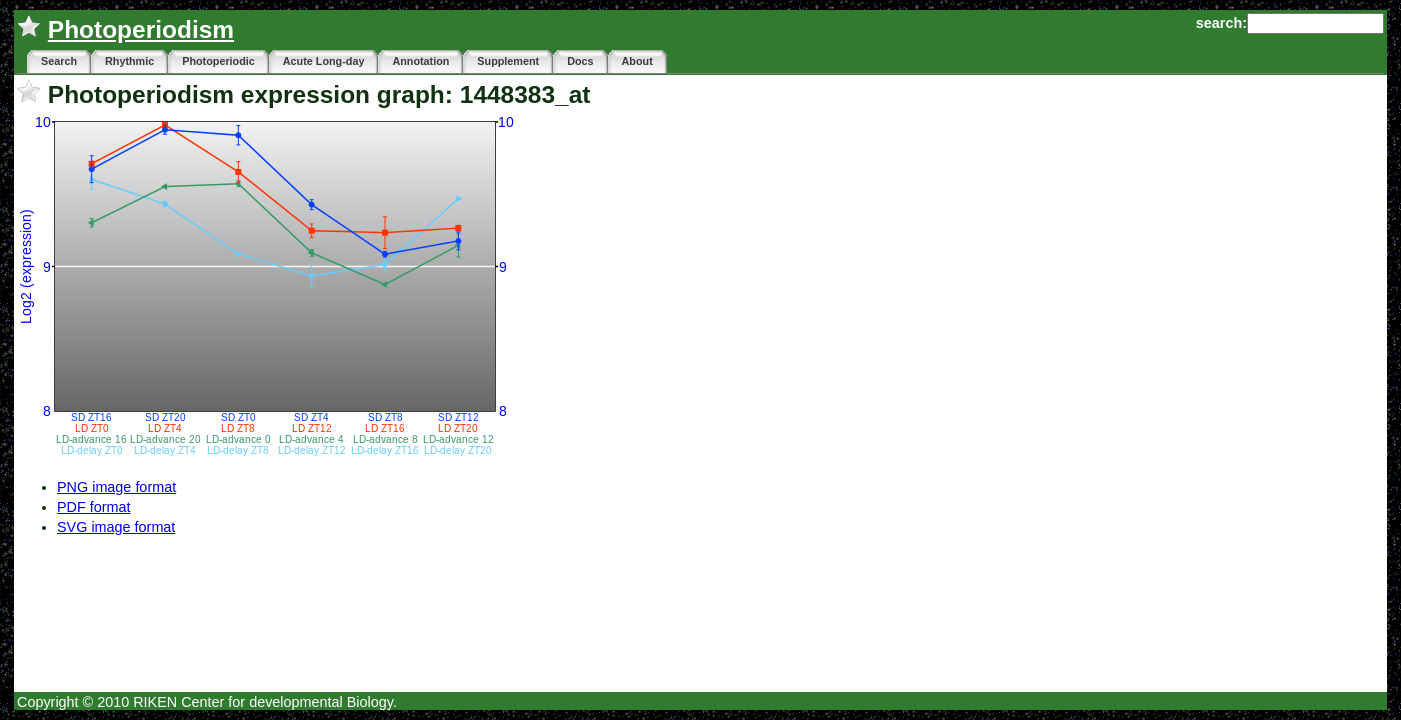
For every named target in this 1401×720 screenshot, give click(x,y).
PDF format (94, 507)
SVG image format (116, 527)
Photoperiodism (141, 29)
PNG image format (116, 487)
